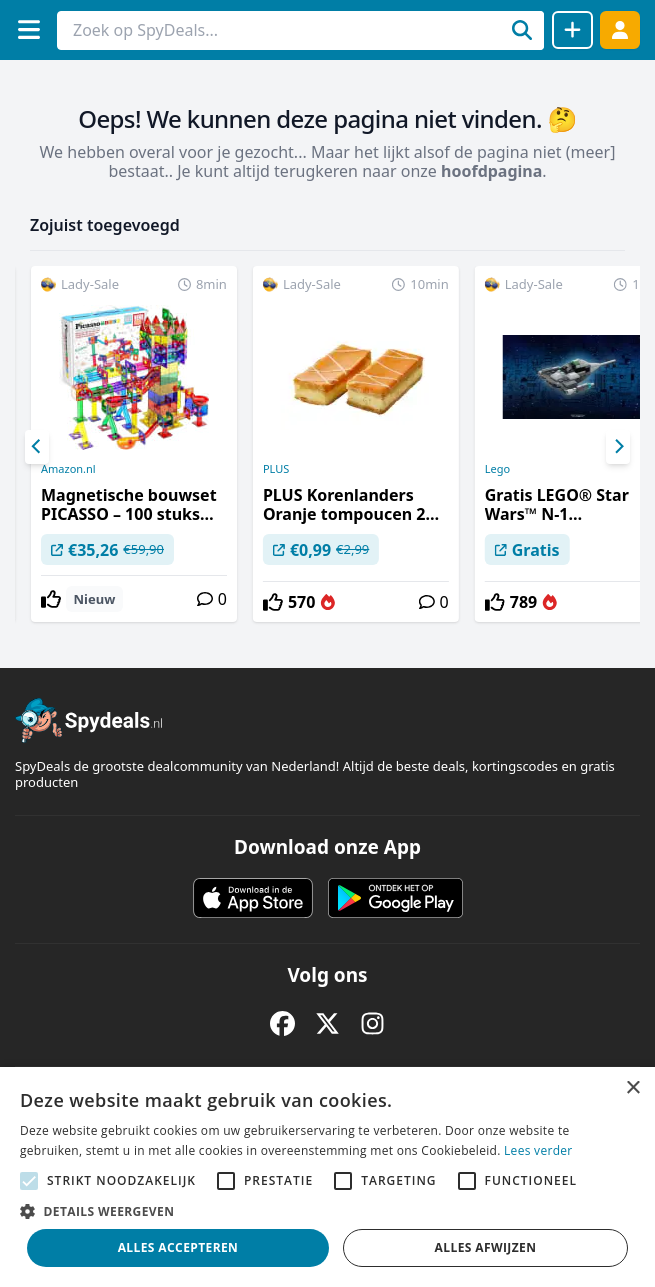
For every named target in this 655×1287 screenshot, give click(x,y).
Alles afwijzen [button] (486, 1247)
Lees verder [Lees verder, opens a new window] (538, 1150)
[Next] (618, 447)
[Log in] (620, 29)
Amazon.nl (68, 469)
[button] (327, 1211)
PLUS (276, 469)
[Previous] (37, 447)
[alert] (327, 1177)
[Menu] (28, 29)
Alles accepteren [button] (178, 1247)
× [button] (632, 1088)
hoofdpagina (491, 171)
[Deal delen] (572, 30)
